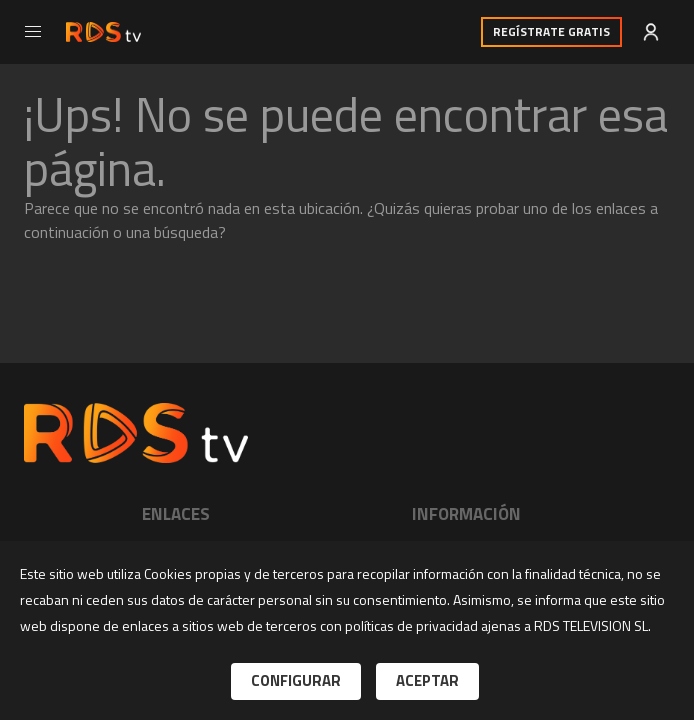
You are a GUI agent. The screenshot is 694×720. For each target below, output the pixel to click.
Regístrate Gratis (551, 31)
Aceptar (427, 680)
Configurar (296, 680)
